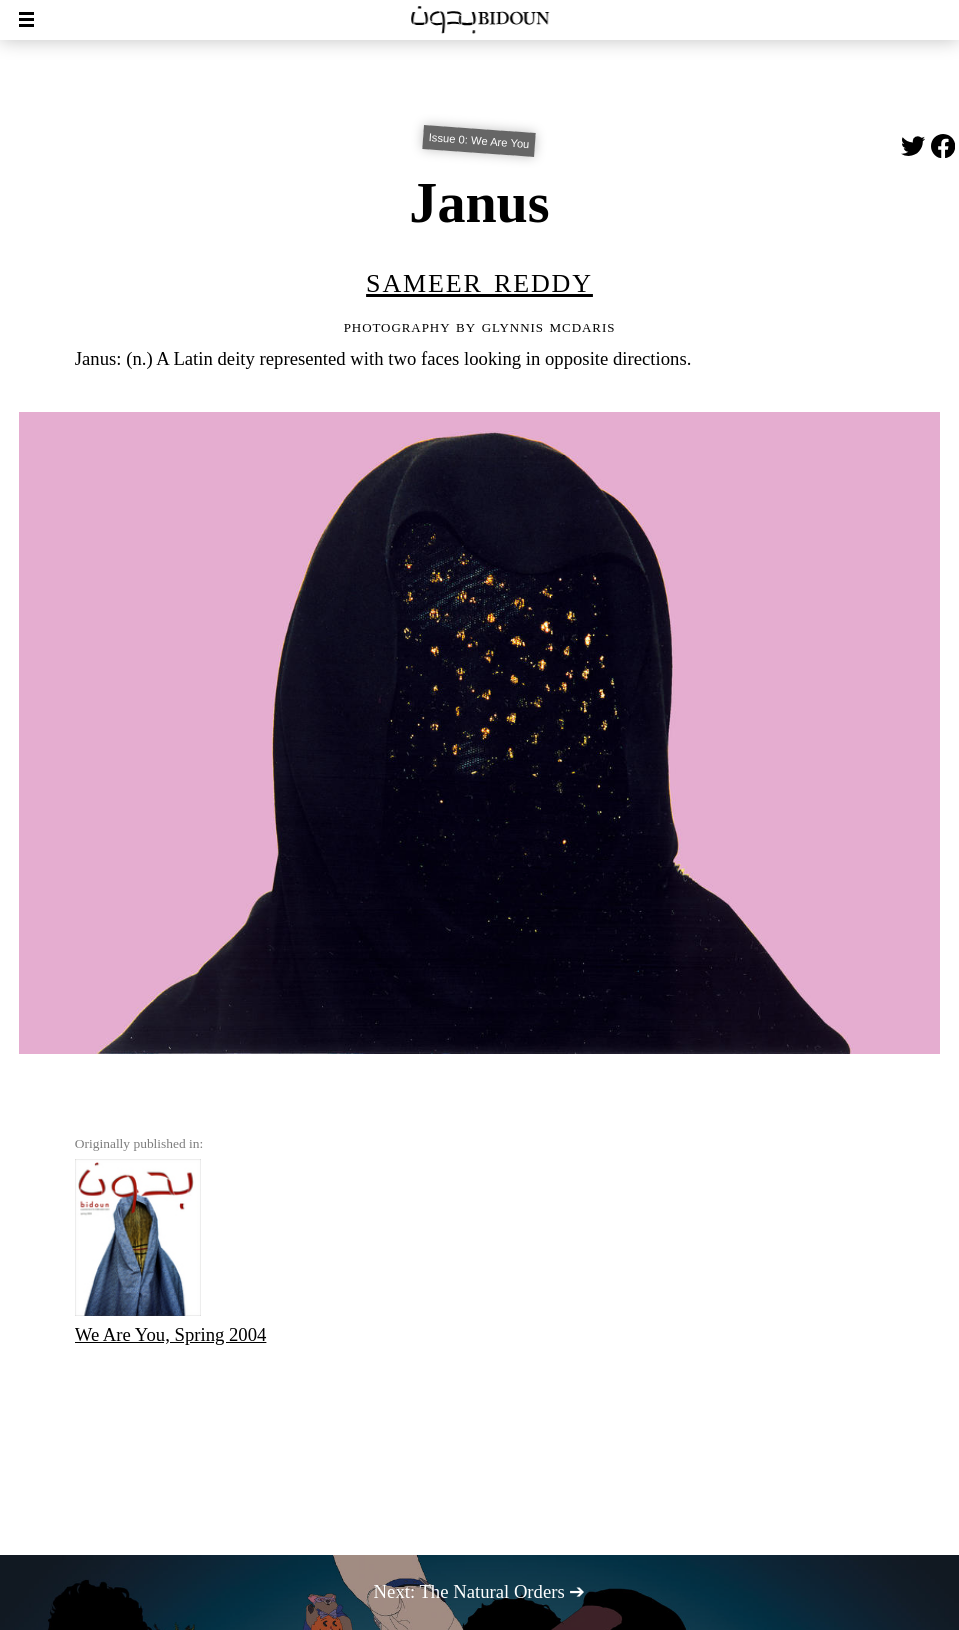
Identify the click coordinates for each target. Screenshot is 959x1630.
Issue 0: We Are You (479, 140)
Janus (479, 203)
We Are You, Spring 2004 (171, 1252)
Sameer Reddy (479, 279)
